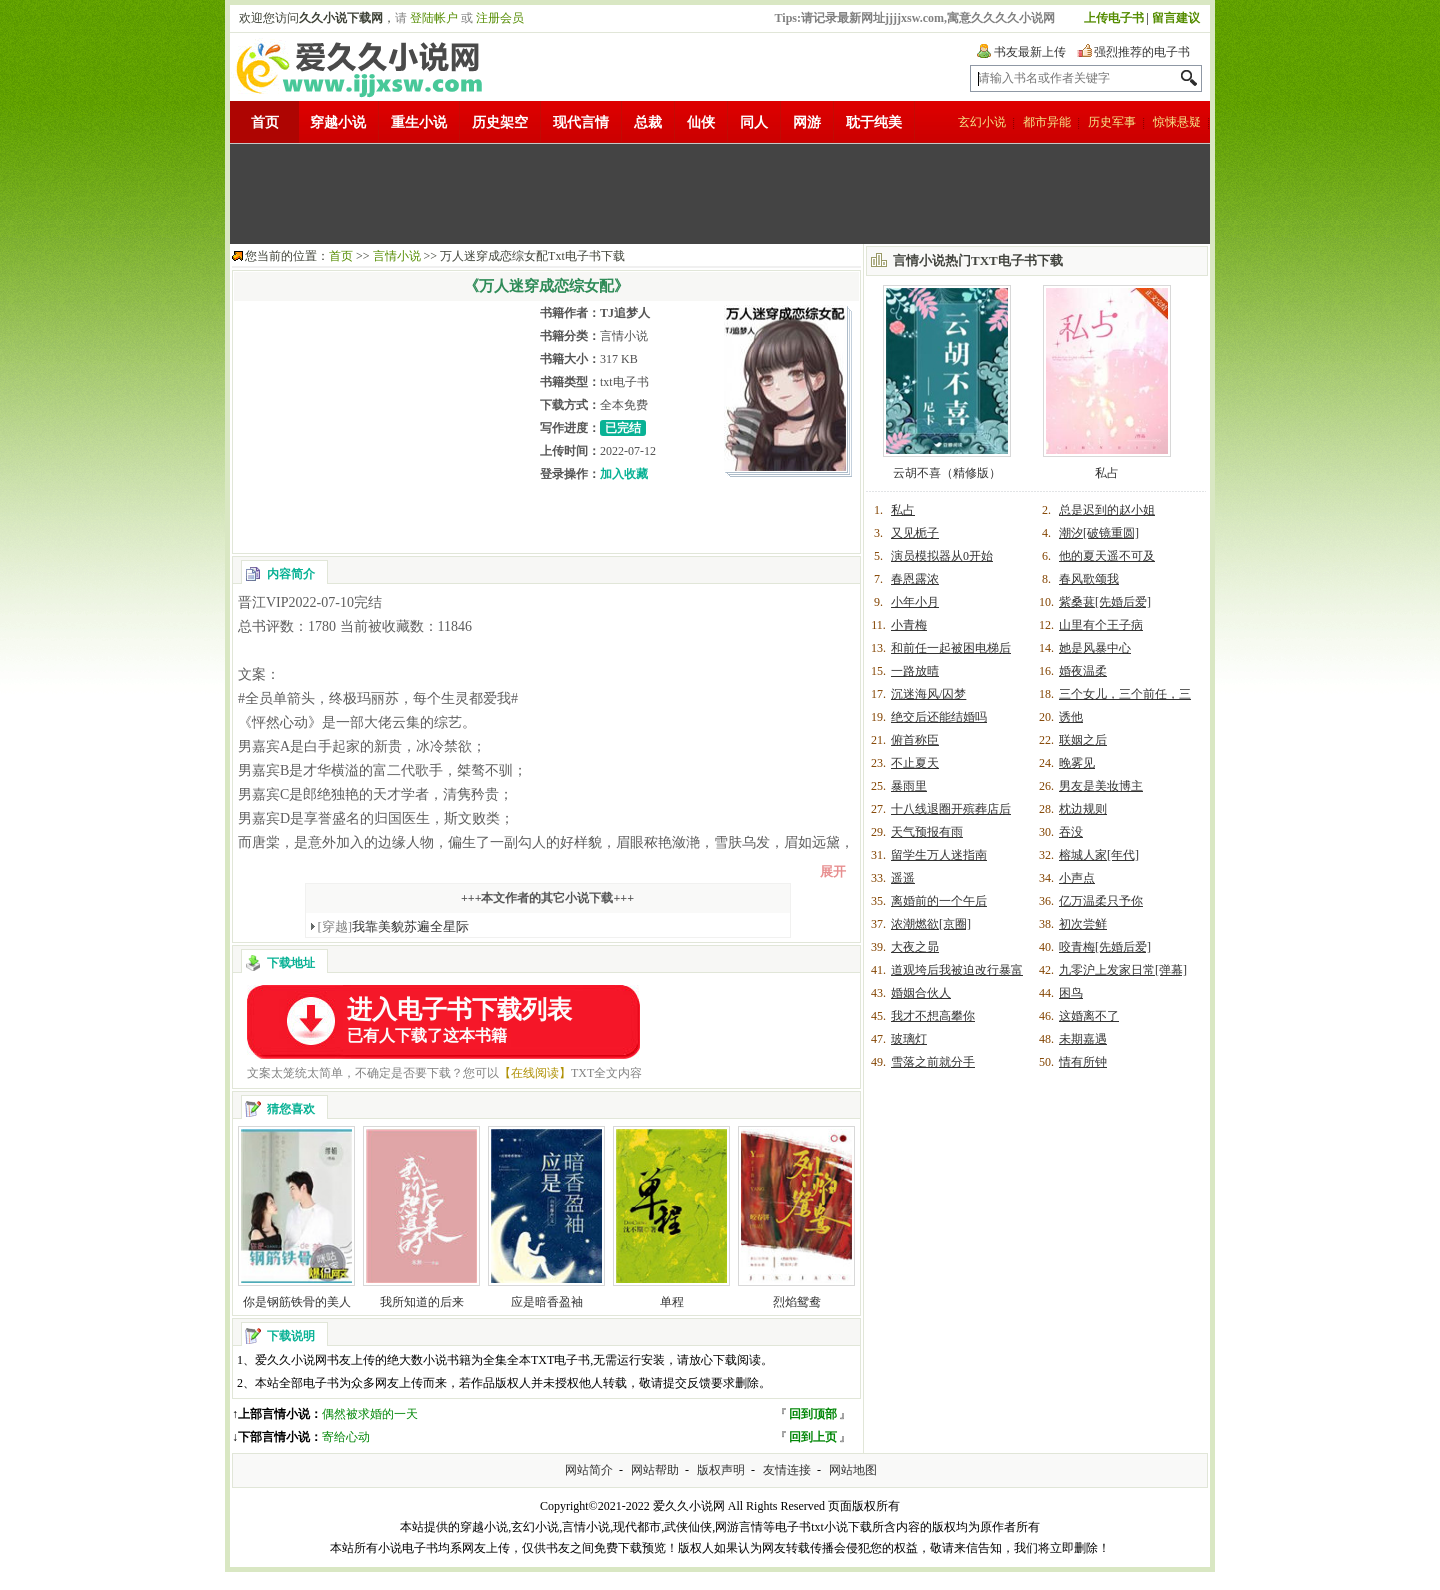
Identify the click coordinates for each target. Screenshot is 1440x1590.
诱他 (1071, 717)
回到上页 (813, 1437)
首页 (265, 122)
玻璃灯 (909, 1039)
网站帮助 (655, 1470)
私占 (1107, 473)
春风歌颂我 (1089, 579)
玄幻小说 (982, 122)
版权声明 (721, 1470)
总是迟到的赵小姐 (1107, 510)
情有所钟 (1083, 1062)
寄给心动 (346, 1437)
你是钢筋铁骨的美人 (297, 1302)
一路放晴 (915, 671)
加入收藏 (624, 474)
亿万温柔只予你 (1101, 901)
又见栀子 (915, 533)
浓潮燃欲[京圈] (931, 924)
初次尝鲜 (1083, 924)
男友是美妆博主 (1101, 786)
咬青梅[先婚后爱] (1105, 947)
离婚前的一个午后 (939, 901)
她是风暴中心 (1095, 648)
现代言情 (581, 122)
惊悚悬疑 (1177, 122)
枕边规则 (1083, 809)
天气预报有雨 (927, 832)
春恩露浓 (915, 579)
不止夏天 (915, 763)
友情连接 (787, 1470)
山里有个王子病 (1101, 625)
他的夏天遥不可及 (1107, 556)
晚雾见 (1077, 763)
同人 (754, 122)
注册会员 (500, 18)
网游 (807, 122)
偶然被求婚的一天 (370, 1414)
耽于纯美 (874, 122)
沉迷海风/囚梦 (928, 694)
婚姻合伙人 (921, 993)
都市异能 (1047, 122)
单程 (672, 1302)
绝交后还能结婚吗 (939, 717)
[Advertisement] (720, 194)
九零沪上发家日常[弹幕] (1123, 970)
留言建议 (1176, 18)
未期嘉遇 (1083, 1039)
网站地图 (853, 1470)
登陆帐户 (434, 18)
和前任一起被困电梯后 (951, 648)
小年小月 (915, 602)
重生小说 (419, 122)
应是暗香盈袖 (547, 1302)
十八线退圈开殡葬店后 (951, 809)
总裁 (648, 122)
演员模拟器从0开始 (942, 556)
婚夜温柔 (1083, 671)
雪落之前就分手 (933, 1062)
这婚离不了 (1089, 1016)
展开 (833, 871)
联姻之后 (1083, 740)
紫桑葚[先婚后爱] (1105, 602)
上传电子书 (1114, 18)
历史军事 (1112, 122)
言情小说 (397, 256)
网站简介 (589, 1470)
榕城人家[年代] (1099, 855)
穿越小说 (338, 122)
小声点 (1077, 878)
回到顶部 (813, 1414)
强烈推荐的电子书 (1142, 52)
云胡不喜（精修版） (947, 473)
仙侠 (701, 122)
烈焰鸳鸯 (797, 1302)
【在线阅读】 (535, 1073)
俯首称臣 (915, 740)
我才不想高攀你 (933, 1016)
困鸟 (1071, 993)
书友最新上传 (1030, 52)
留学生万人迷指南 (939, 855)
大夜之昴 (915, 947)
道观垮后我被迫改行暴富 (957, 970)
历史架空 (500, 122)
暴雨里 (909, 786)
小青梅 (909, 625)
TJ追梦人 (625, 313)
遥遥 (903, 878)
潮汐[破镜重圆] (1099, 533)
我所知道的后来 (422, 1302)
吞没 (1071, 832)
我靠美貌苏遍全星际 (394, 926)
